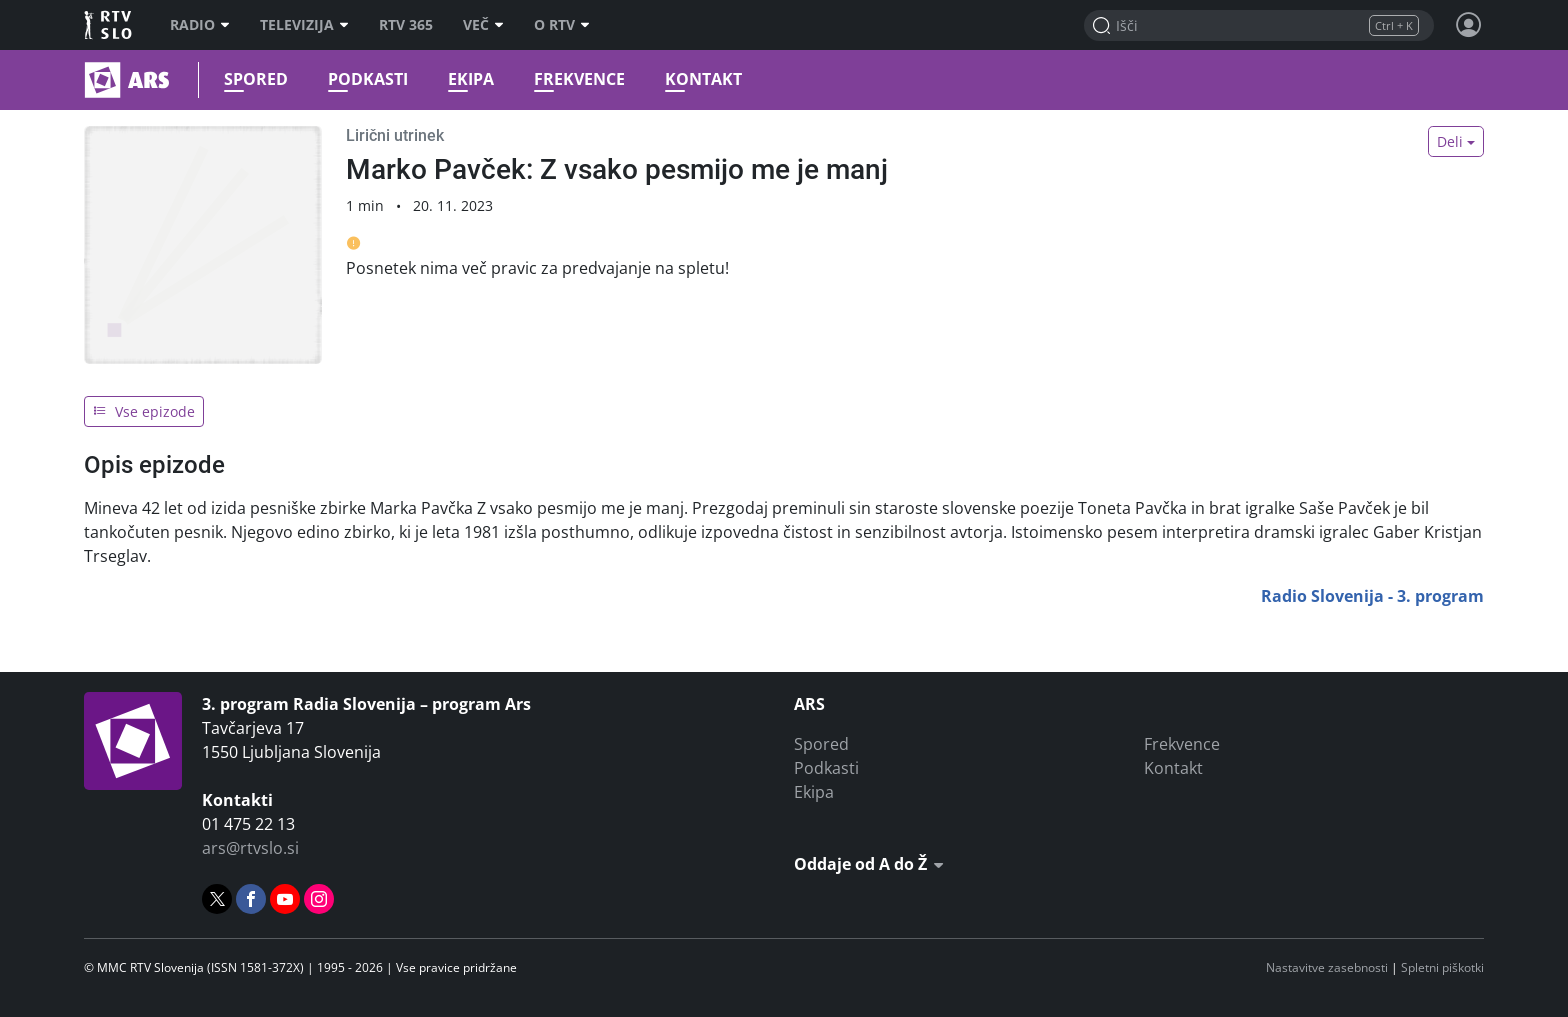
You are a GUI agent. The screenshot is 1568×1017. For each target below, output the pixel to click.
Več (483, 25)
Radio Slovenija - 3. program (1372, 596)
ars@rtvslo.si (250, 848)
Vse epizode (144, 411)
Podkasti (368, 79)
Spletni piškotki (1442, 967)
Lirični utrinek (395, 135)
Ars (86, 80)
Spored (256, 79)
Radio (200, 25)
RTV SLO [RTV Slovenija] (109, 25)
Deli (1450, 141)
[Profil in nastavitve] (1469, 25)
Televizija (304, 25)
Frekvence (579, 79)
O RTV (562, 25)
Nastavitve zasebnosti (1327, 967)
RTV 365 (406, 25)
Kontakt (703, 79)
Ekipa (471, 79)
